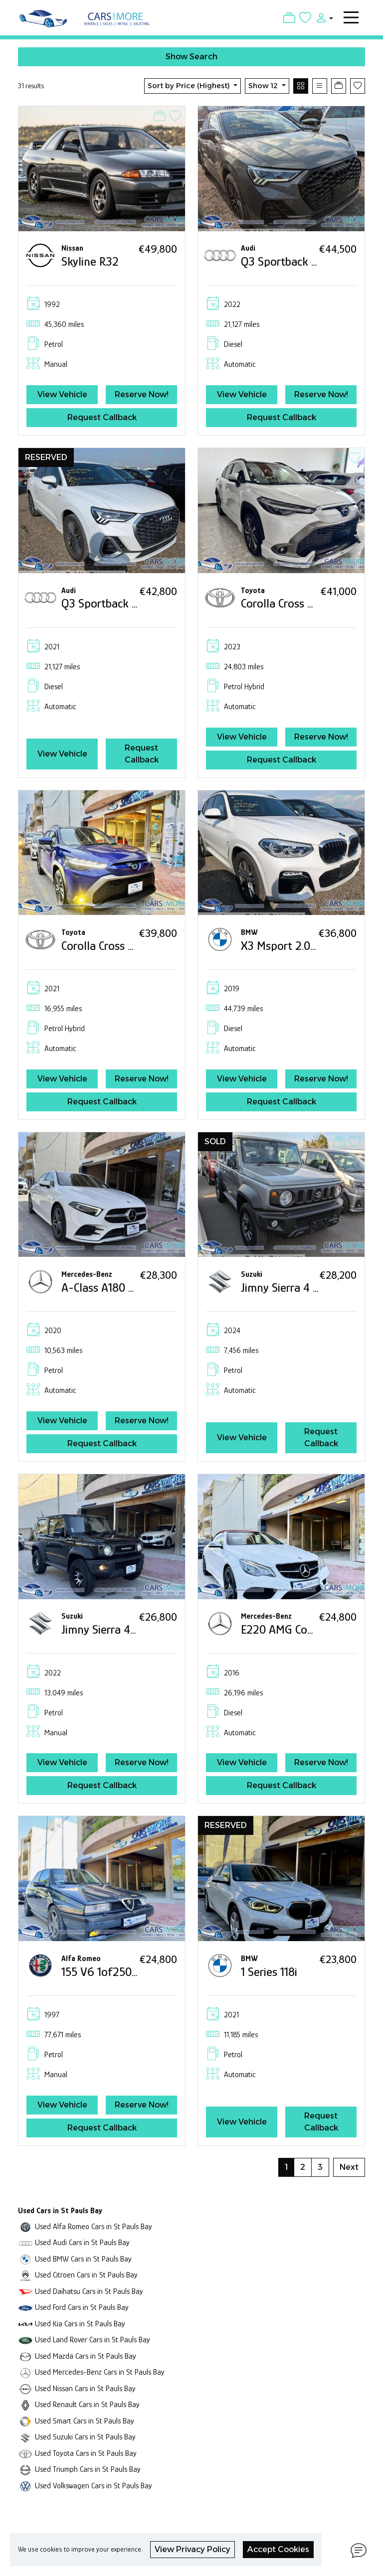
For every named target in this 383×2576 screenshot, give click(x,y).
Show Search (191, 56)
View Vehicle (62, 394)
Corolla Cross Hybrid (290, 603)
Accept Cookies (278, 2549)
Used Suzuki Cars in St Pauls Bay (85, 2436)
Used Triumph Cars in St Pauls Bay (88, 2469)
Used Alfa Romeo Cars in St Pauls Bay (93, 2226)
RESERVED (46, 457)
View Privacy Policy (192, 2549)
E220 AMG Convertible (296, 1629)
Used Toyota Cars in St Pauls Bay (86, 2453)
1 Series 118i (269, 1972)
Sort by (190, 85)
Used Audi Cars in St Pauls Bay (82, 2242)
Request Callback (102, 417)
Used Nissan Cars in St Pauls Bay (85, 2388)
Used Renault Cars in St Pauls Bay (87, 2404)
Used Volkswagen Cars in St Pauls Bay (93, 2485)
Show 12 (264, 85)
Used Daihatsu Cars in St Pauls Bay (89, 2291)
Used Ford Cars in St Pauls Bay (82, 2307)
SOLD (215, 1141)
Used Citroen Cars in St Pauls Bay (86, 2275)
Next (349, 2167)
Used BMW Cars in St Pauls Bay (83, 2259)
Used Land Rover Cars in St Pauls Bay (92, 2339)
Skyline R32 (90, 261)
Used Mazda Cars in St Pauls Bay (85, 2356)
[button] (322, 17)
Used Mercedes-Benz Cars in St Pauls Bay (100, 2372)
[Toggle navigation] (351, 17)
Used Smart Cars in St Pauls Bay (84, 2421)
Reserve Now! (142, 394)
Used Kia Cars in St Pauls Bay (80, 2323)
